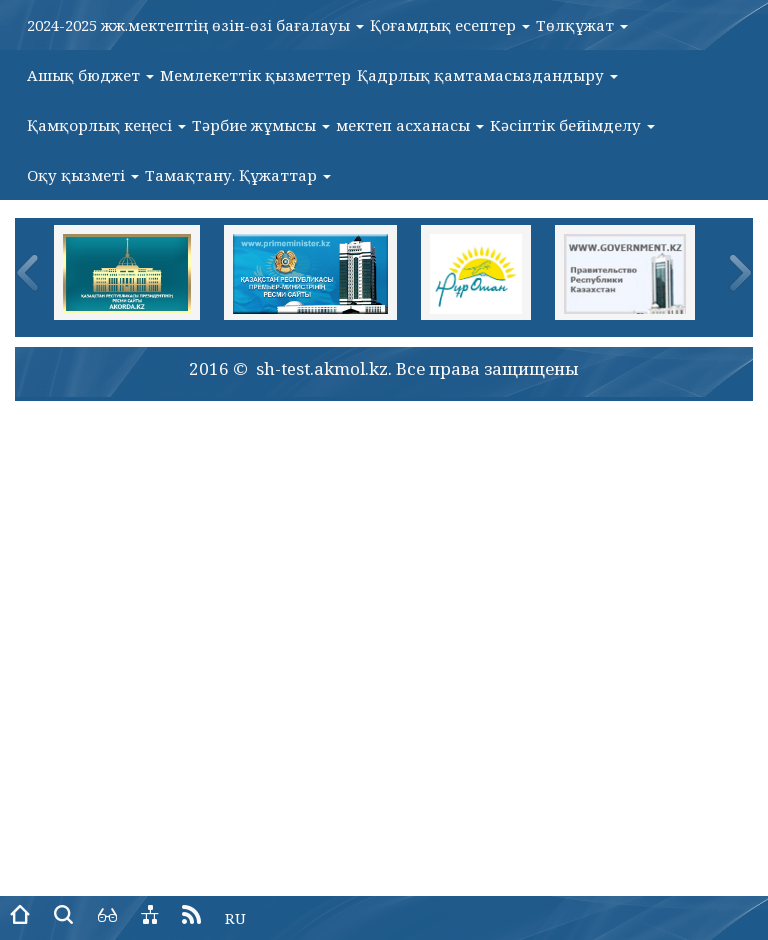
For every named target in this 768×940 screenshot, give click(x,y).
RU (235, 918)
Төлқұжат (582, 25)
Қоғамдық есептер (450, 25)
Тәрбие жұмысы (261, 125)
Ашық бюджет (90, 75)
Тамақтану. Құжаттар (238, 175)
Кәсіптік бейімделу (572, 125)
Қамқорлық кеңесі (106, 125)
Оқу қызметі (83, 175)
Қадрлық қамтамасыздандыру (487, 75)
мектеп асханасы (410, 125)
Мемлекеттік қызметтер (255, 75)
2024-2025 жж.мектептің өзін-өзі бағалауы (195, 25)
